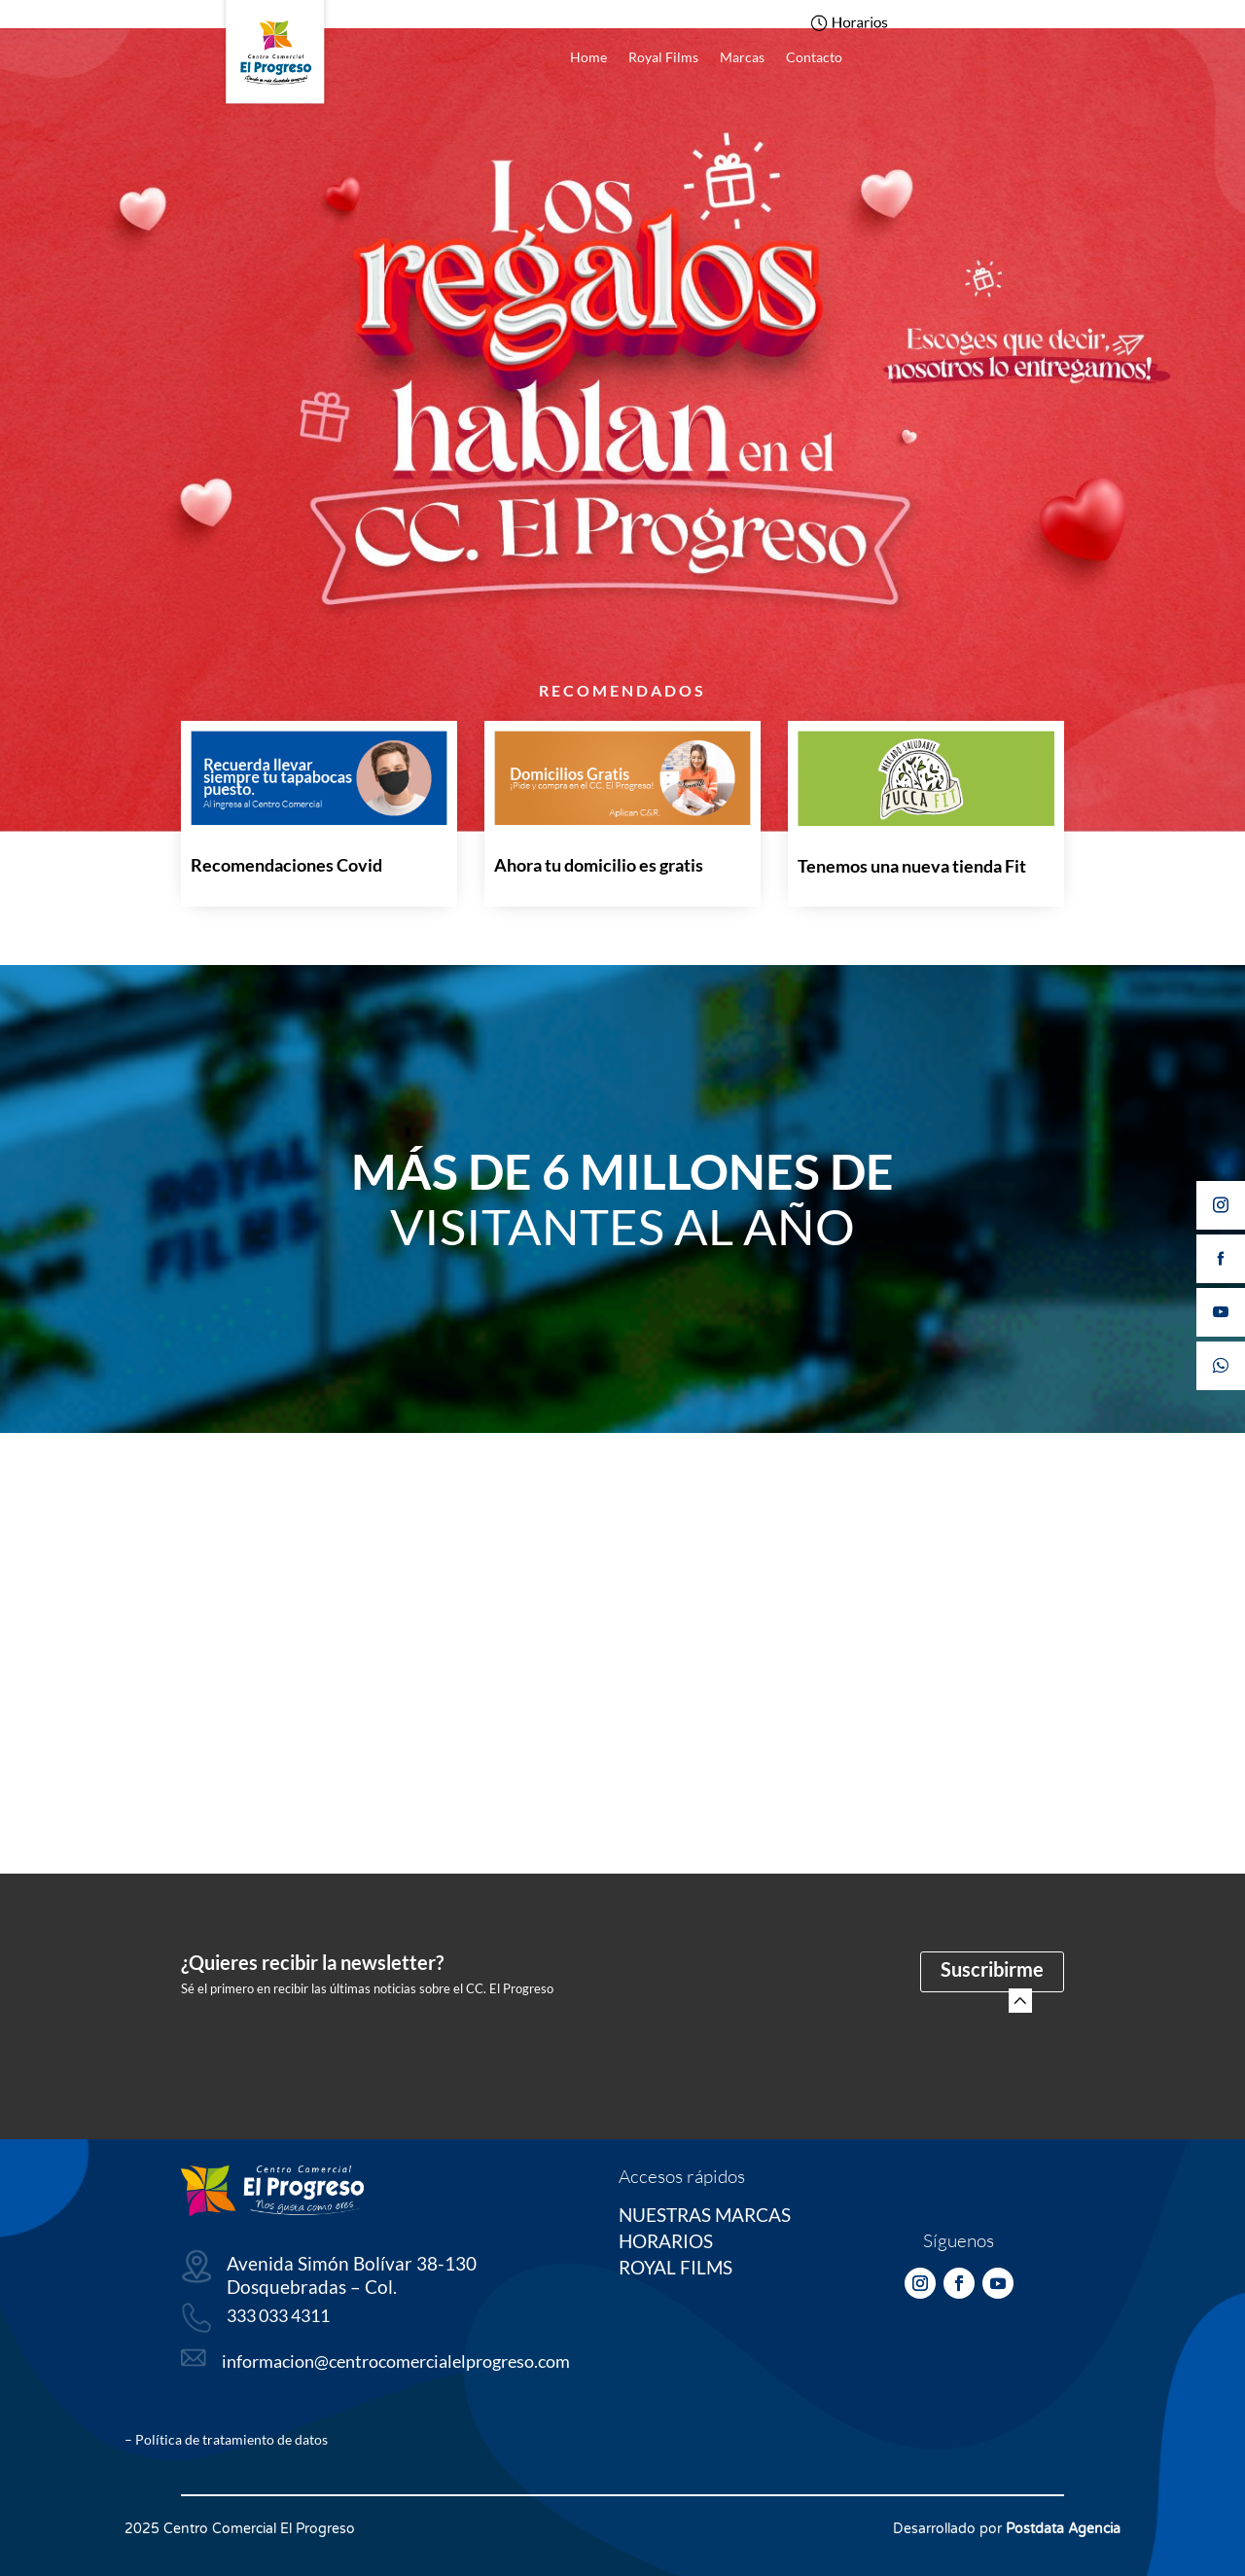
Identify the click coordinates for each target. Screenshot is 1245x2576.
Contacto (814, 58)
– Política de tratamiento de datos (226, 2439)
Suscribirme (992, 1969)
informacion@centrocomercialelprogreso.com (396, 2361)
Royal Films (663, 58)
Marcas (742, 58)
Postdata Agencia (1063, 2529)
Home (588, 58)
